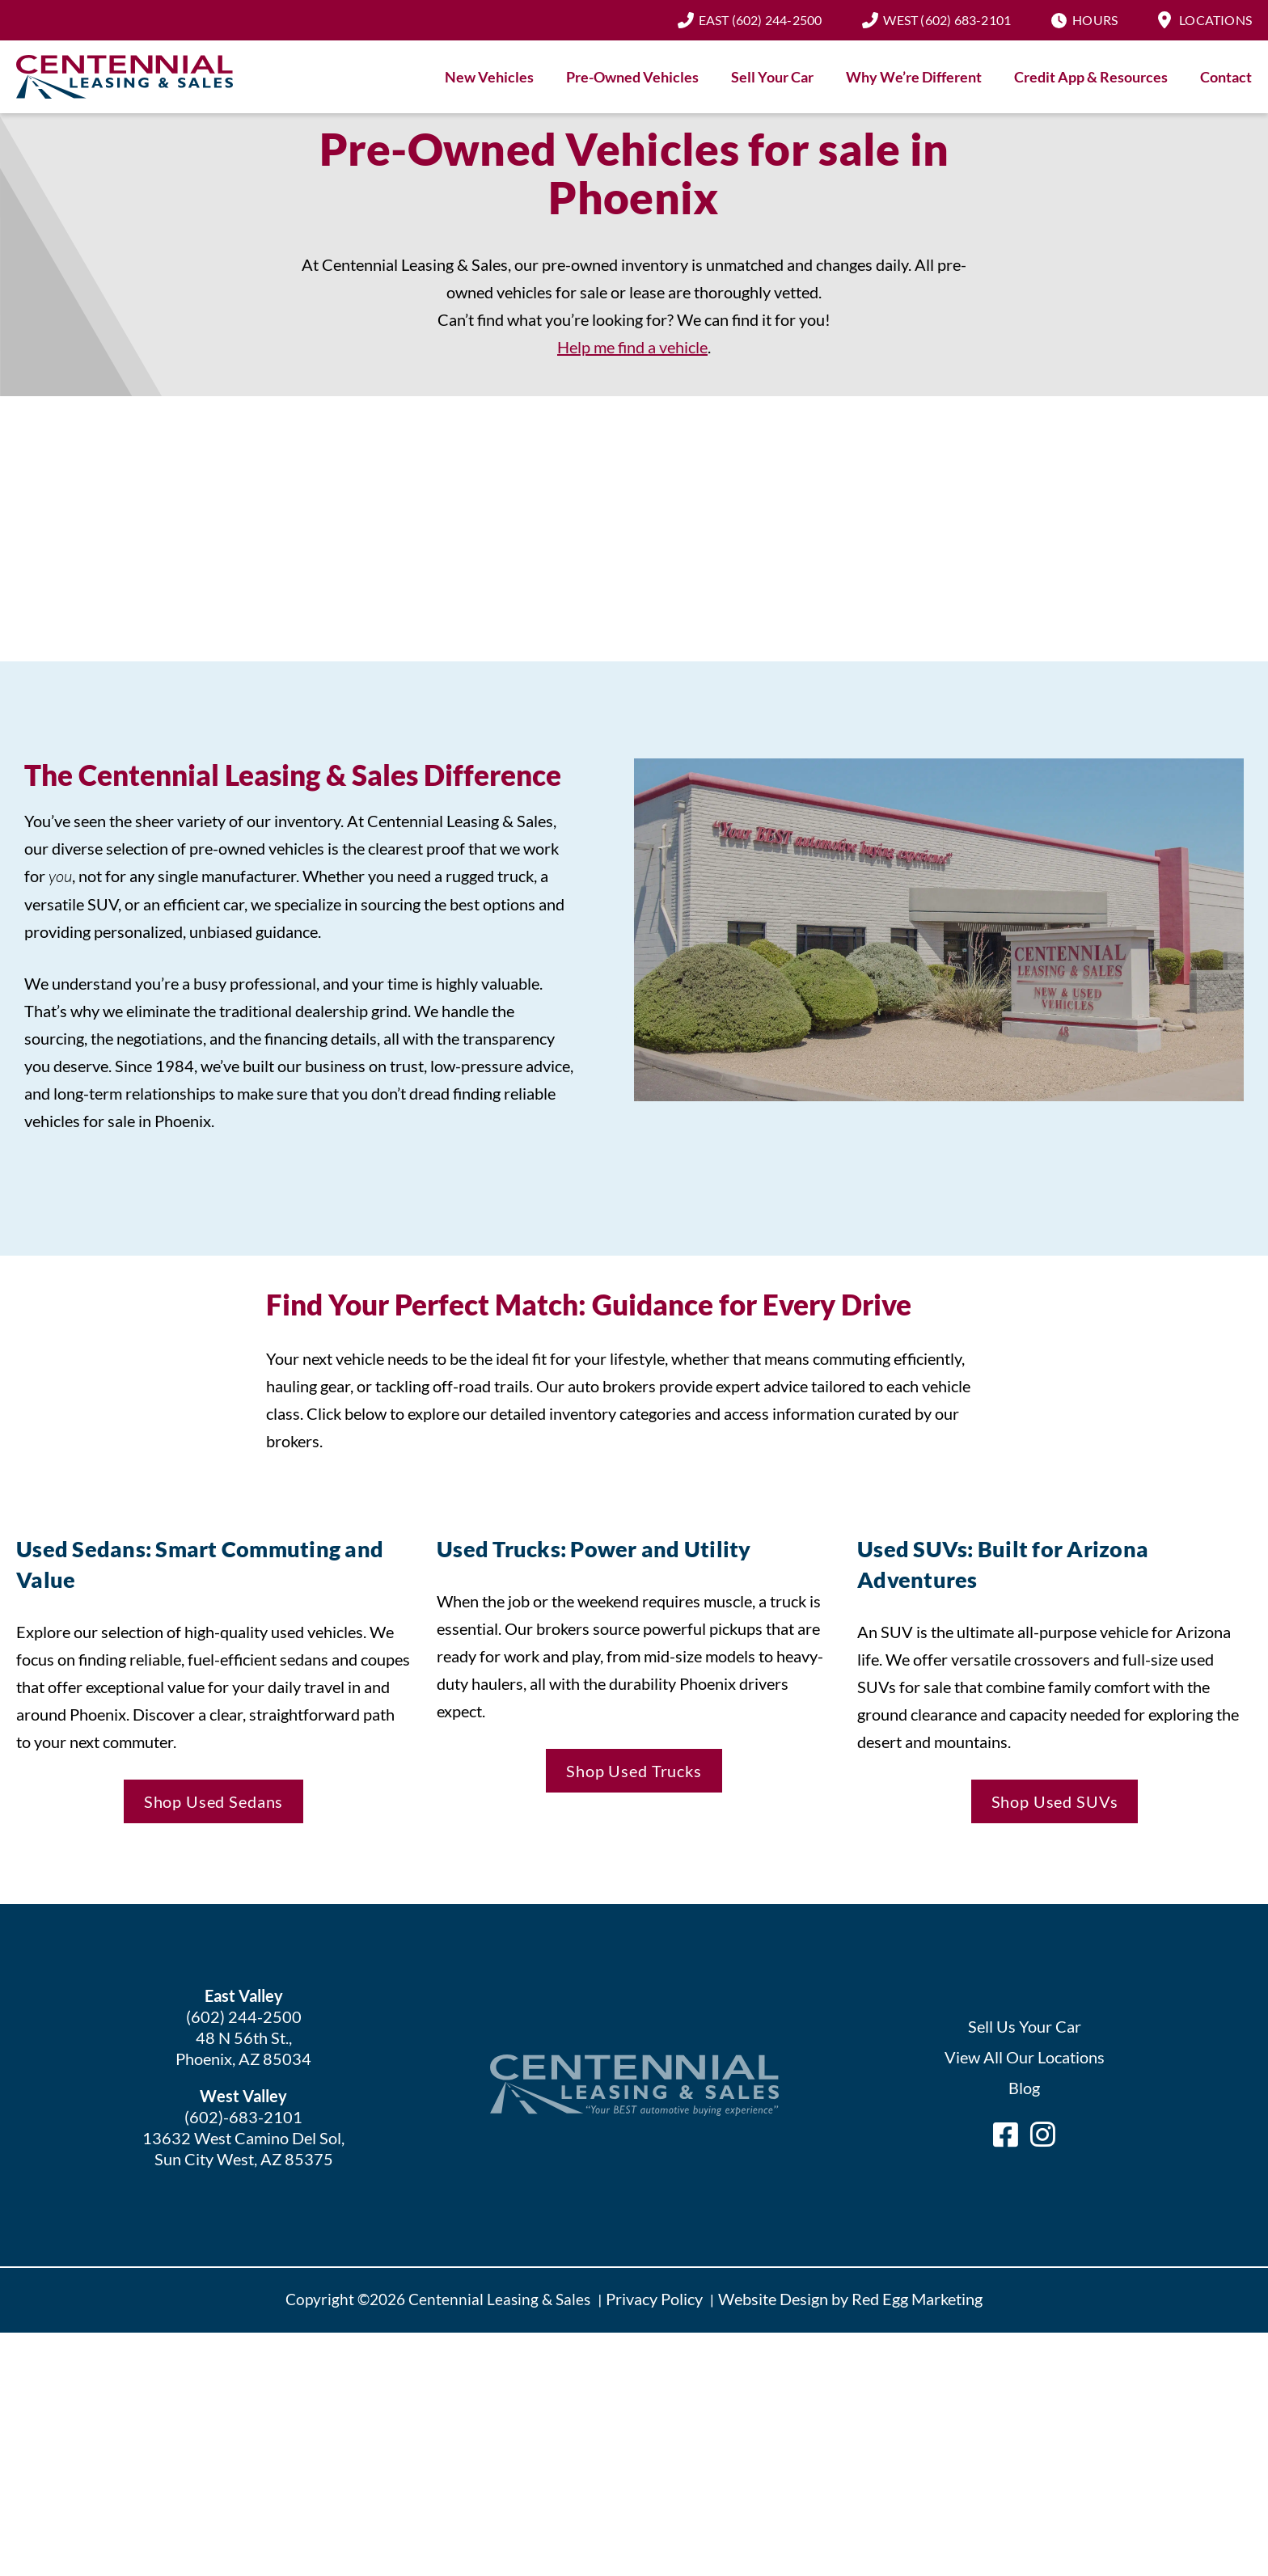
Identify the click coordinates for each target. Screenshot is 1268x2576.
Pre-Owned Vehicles (632, 77)
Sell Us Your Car (1024, 2026)
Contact (1226, 77)
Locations (1215, 19)
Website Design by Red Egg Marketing (850, 2298)
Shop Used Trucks (634, 1770)
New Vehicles (489, 77)
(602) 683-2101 (947, 19)
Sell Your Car (772, 77)
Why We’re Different (914, 77)
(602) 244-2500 (760, 19)
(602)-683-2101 (243, 2116)
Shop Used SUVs (1054, 1801)
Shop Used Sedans (214, 1801)
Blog (1024, 2087)
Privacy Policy (654, 2298)
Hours (1095, 19)
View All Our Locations (1025, 2057)
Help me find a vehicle (632, 347)
